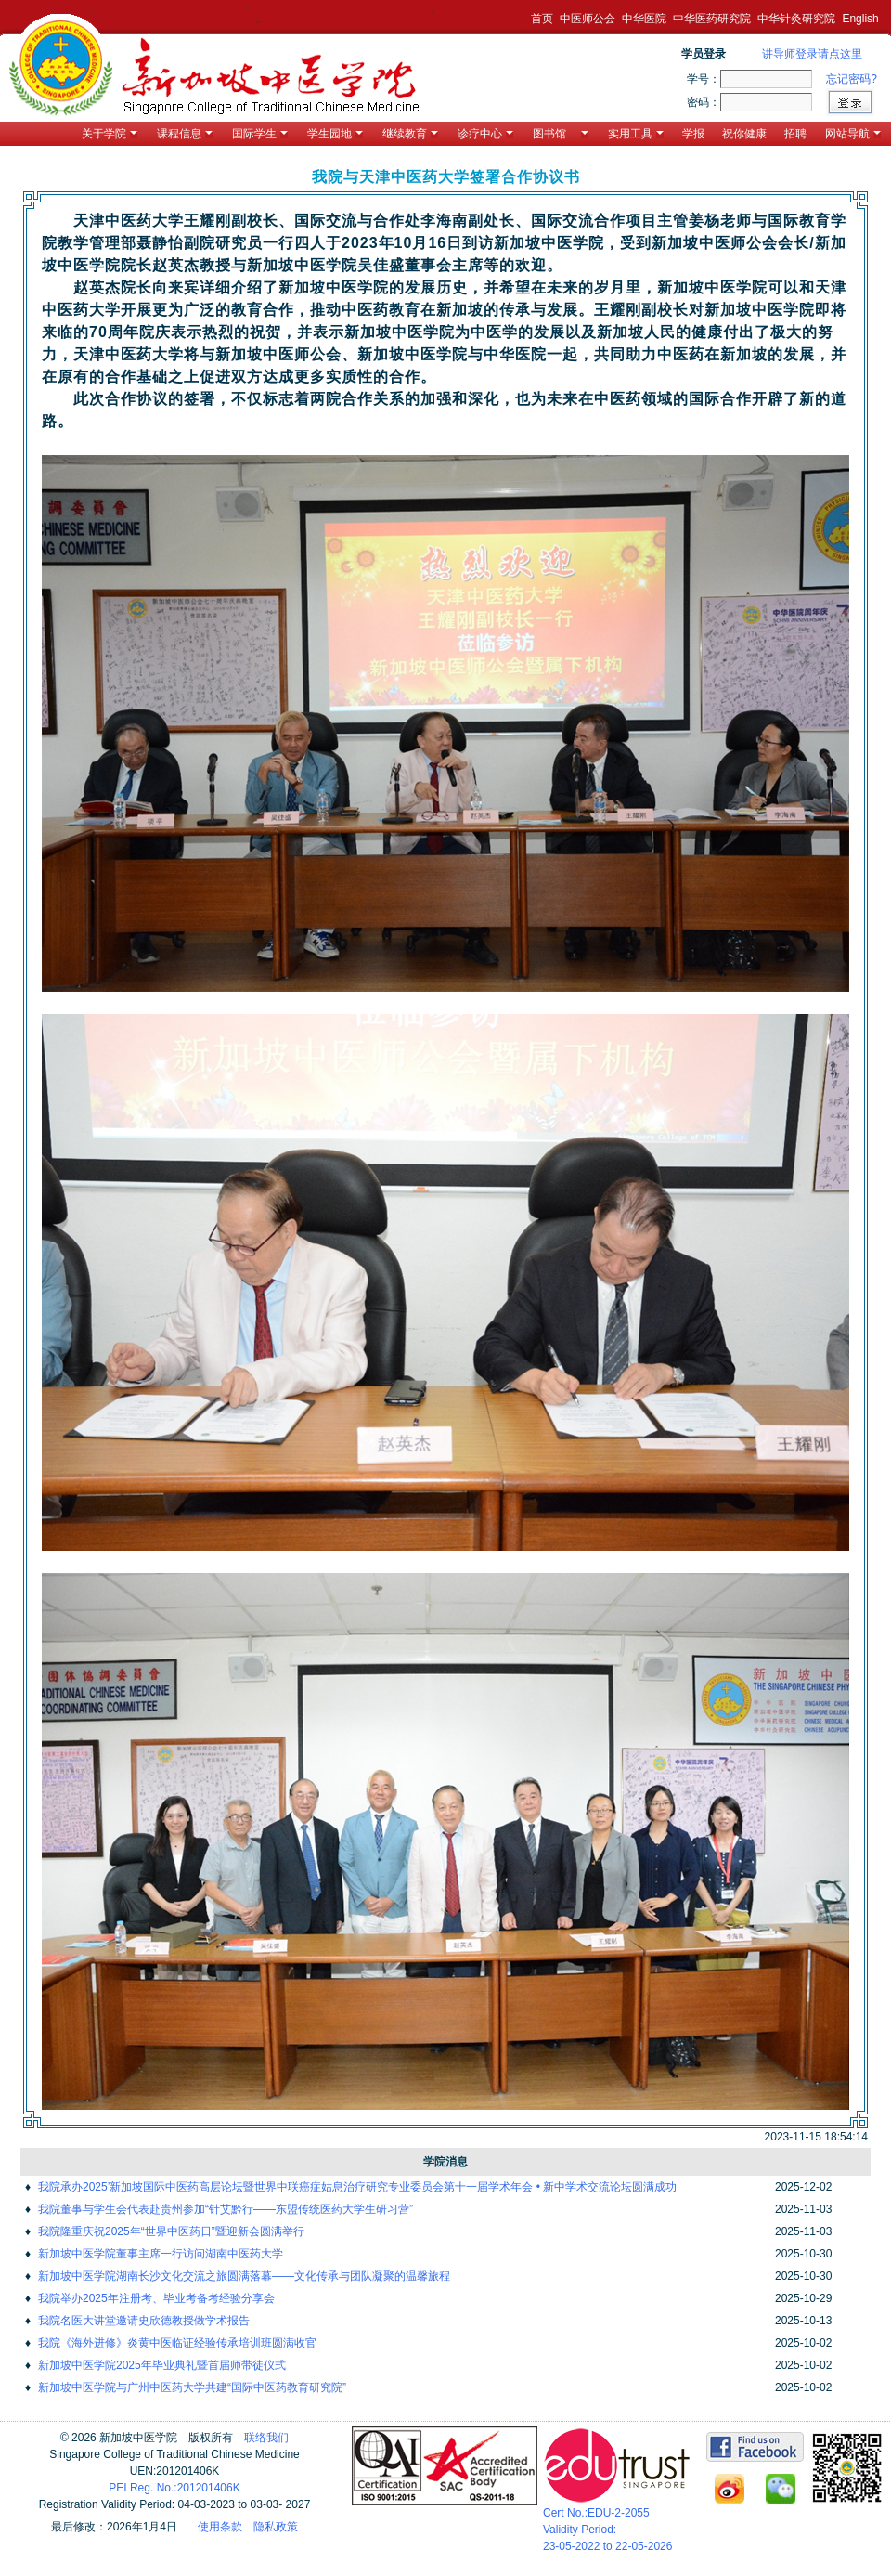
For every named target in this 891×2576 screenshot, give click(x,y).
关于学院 (109, 133)
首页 (542, 18)
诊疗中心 (485, 133)
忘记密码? (851, 78)
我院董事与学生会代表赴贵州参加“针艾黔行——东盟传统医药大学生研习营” (225, 2209)
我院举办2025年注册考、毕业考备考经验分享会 (156, 2298)
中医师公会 (587, 18)
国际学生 (260, 133)
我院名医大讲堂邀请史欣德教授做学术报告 (144, 2320)
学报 (693, 133)
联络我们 (266, 2437)
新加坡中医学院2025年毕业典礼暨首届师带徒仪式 (162, 2365)
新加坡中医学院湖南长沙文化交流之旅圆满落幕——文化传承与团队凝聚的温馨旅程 (244, 2276)
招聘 (795, 133)
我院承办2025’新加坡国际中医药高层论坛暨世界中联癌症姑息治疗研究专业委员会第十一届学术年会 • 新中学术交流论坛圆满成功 (357, 2186)
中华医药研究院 (712, 18)
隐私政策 (275, 2526)
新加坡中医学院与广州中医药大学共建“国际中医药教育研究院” (192, 2387)
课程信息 (185, 133)
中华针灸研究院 (796, 18)
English (860, 18)
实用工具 (636, 133)
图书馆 (560, 133)
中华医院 (644, 18)
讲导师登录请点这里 (812, 53)
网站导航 (853, 133)
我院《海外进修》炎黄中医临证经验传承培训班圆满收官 (177, 2342)
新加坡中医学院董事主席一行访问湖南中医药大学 (160, 2253)
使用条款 (220, 2526)
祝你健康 (744, 133)
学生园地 (335, 133)
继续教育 (410, 133)
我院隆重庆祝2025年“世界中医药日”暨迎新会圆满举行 (171, 2231)
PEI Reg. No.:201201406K (174, 2487)
